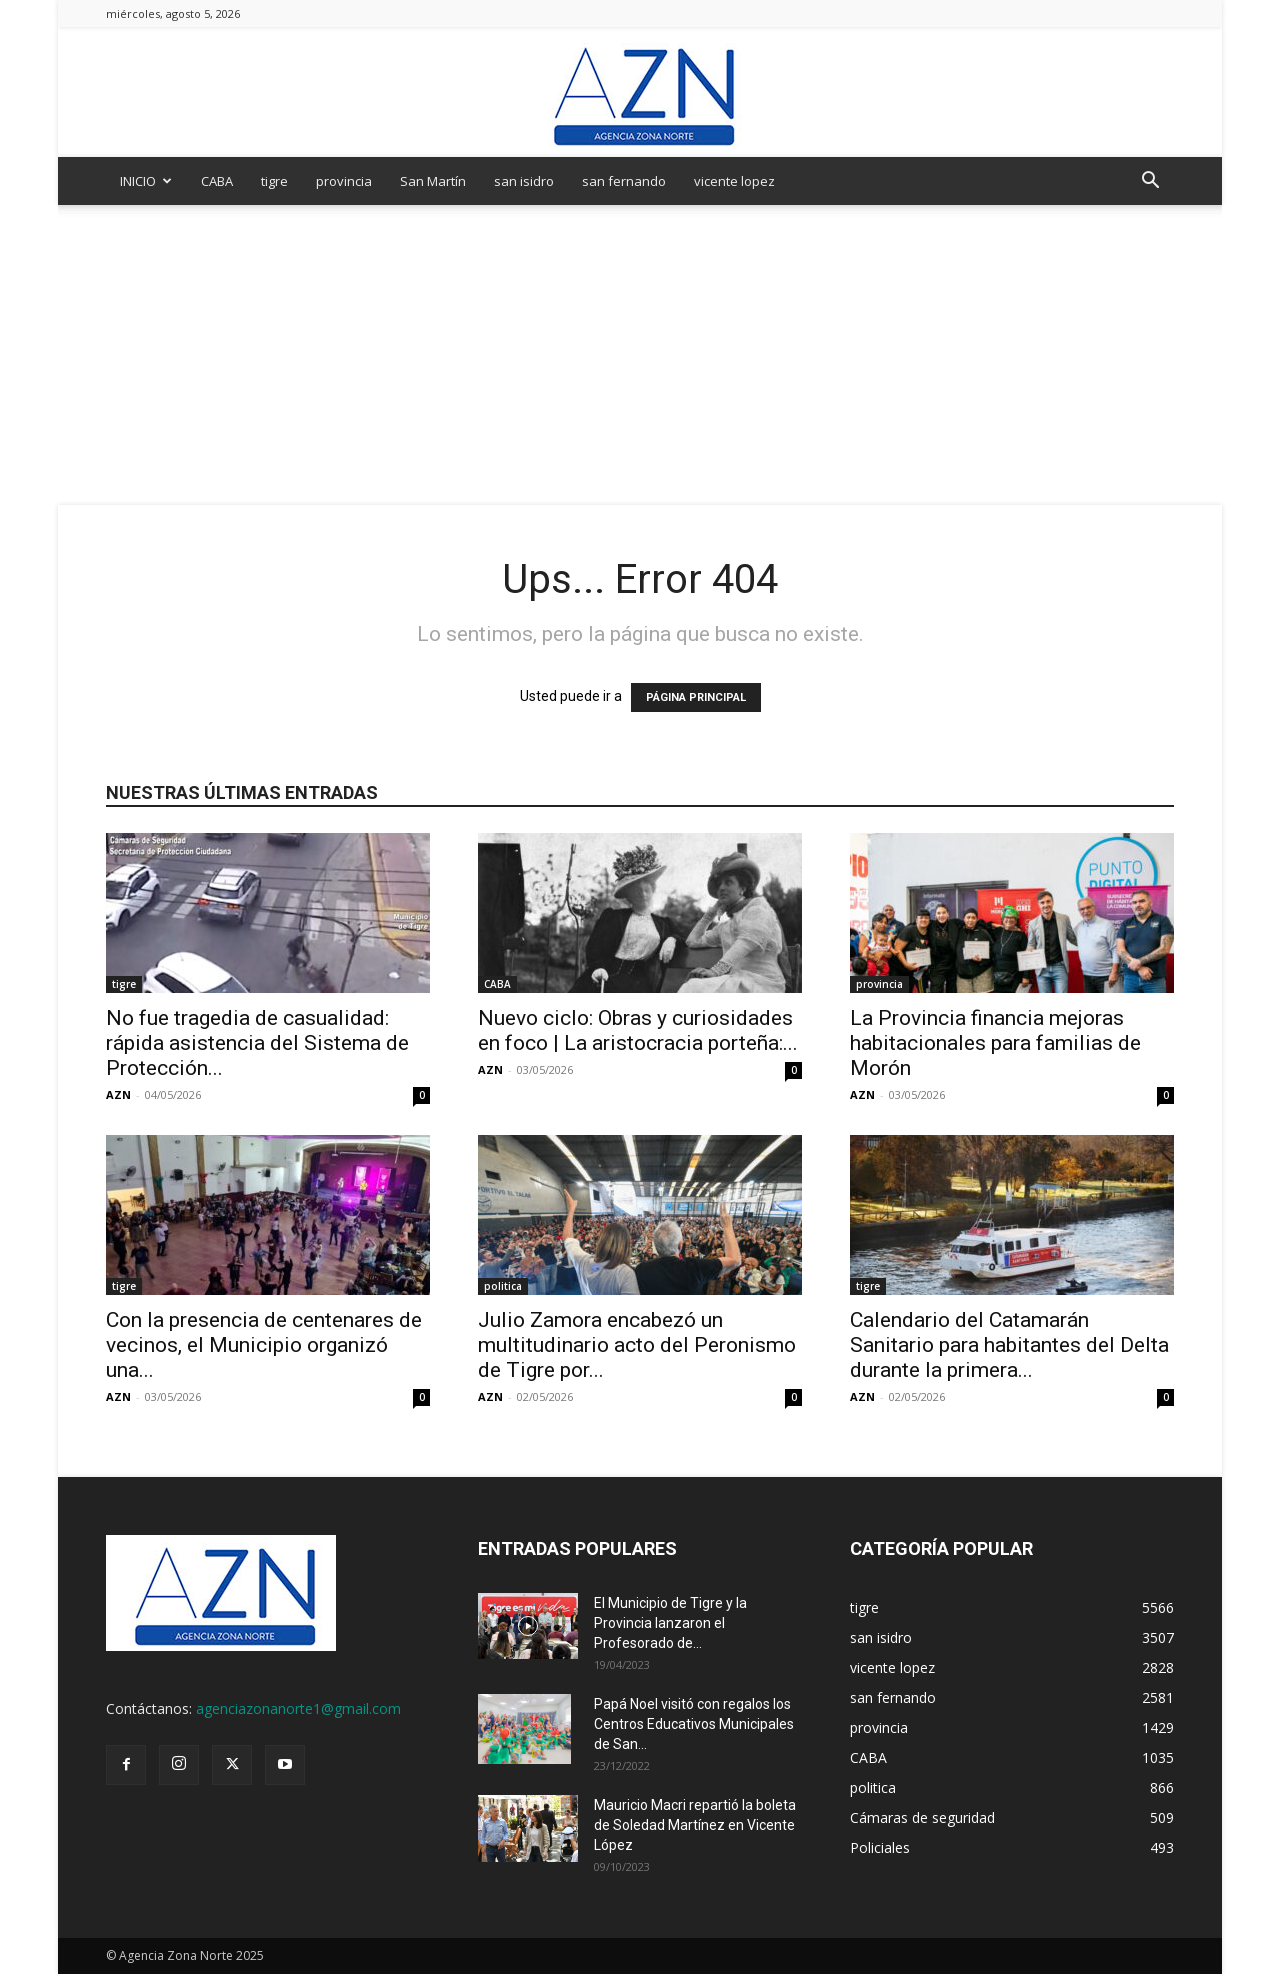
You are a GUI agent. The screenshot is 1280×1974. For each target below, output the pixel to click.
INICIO (146, 181)
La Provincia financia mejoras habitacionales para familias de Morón (995, 1043)
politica (503, 1286)
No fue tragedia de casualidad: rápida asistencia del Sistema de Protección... (257, 1043)
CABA (217, 181)
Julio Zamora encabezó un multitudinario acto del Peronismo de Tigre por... (637, 1345)
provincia (344, 181)
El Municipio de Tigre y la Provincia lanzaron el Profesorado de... (670, 1623)
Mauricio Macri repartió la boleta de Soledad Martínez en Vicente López (695, 1825)
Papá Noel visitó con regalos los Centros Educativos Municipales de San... (694, 1724)
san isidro (524, 181)
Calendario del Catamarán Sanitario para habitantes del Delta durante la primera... (1009, 1345)
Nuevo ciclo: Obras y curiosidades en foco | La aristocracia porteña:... (638, 1030)
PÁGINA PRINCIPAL (696, 697)
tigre (274, 181)
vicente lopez (734, 181)
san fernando (624, 181)
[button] (1150, 182)
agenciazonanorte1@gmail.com (298, 1708)
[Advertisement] (640, 355)
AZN (118, 1094)
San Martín (433, 181)
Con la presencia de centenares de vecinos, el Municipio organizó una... (264, 1345)
